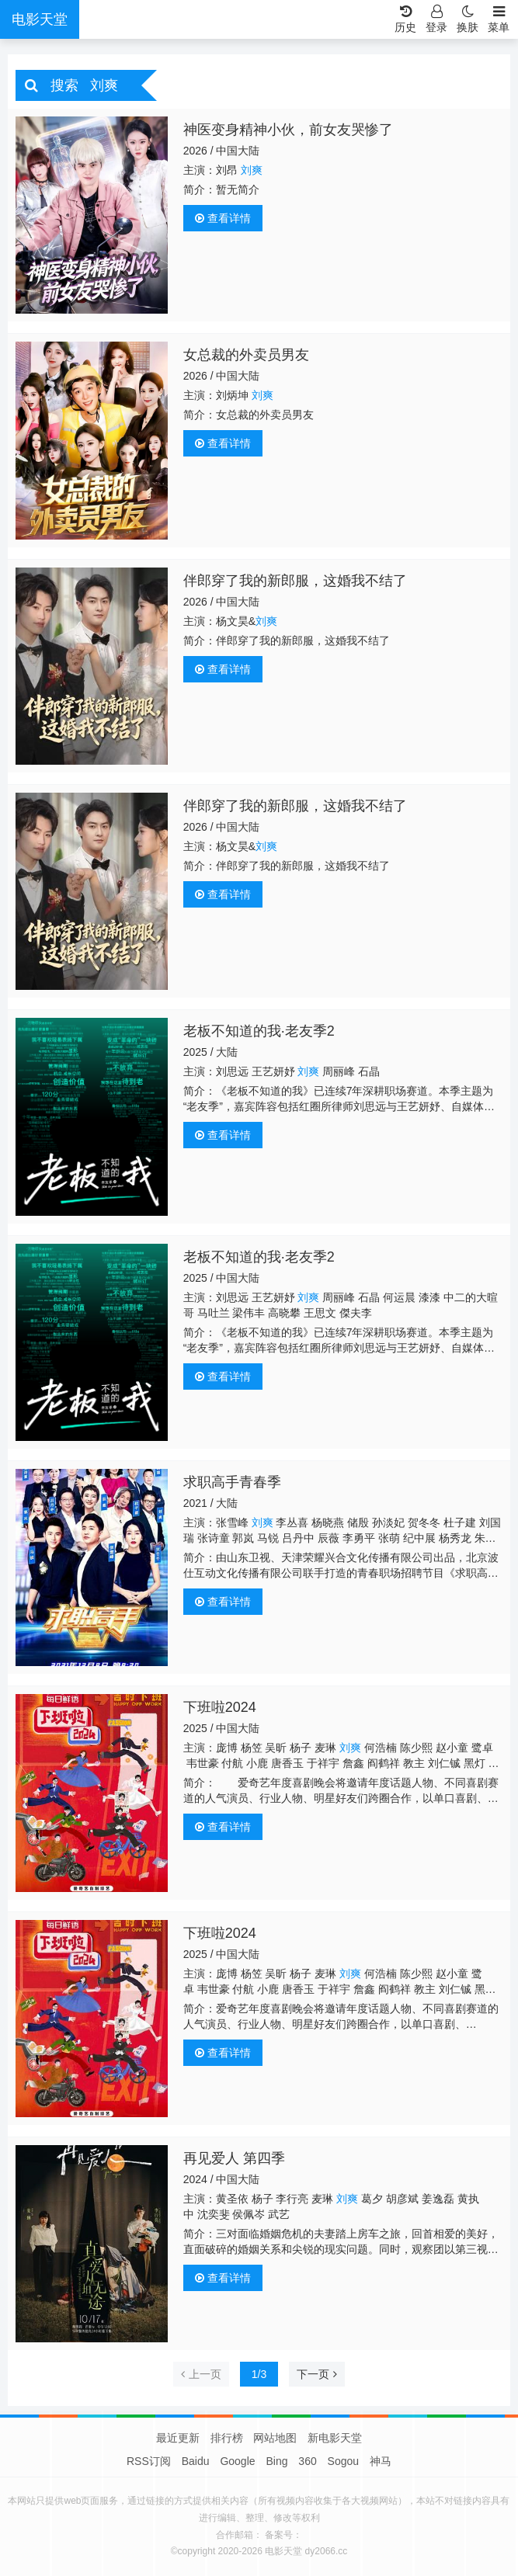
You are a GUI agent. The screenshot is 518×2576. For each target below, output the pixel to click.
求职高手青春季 (232, 1482)
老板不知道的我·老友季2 (259, 1031)
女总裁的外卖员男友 (246, 355)
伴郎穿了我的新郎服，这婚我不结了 (295, 580)
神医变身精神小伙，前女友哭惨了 (288, 129)
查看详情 (223, 218)
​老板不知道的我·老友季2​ (259, 1257)
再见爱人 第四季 (234, 2158)
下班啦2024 (219, 1707)
